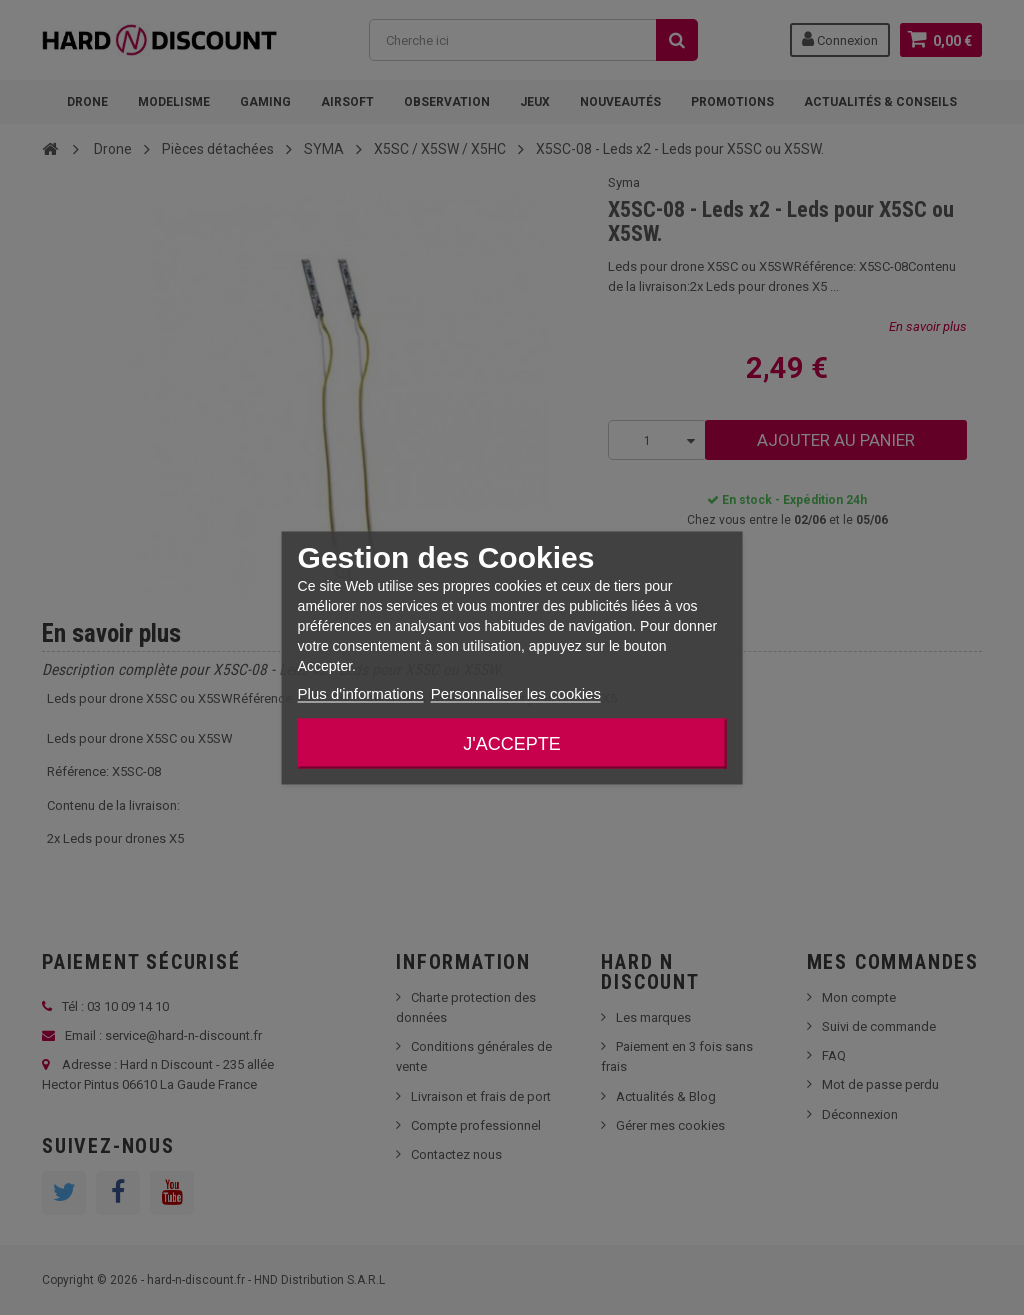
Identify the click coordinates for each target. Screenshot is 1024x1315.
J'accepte (511, 743)
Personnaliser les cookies (516, 692)
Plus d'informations (361, 692)
